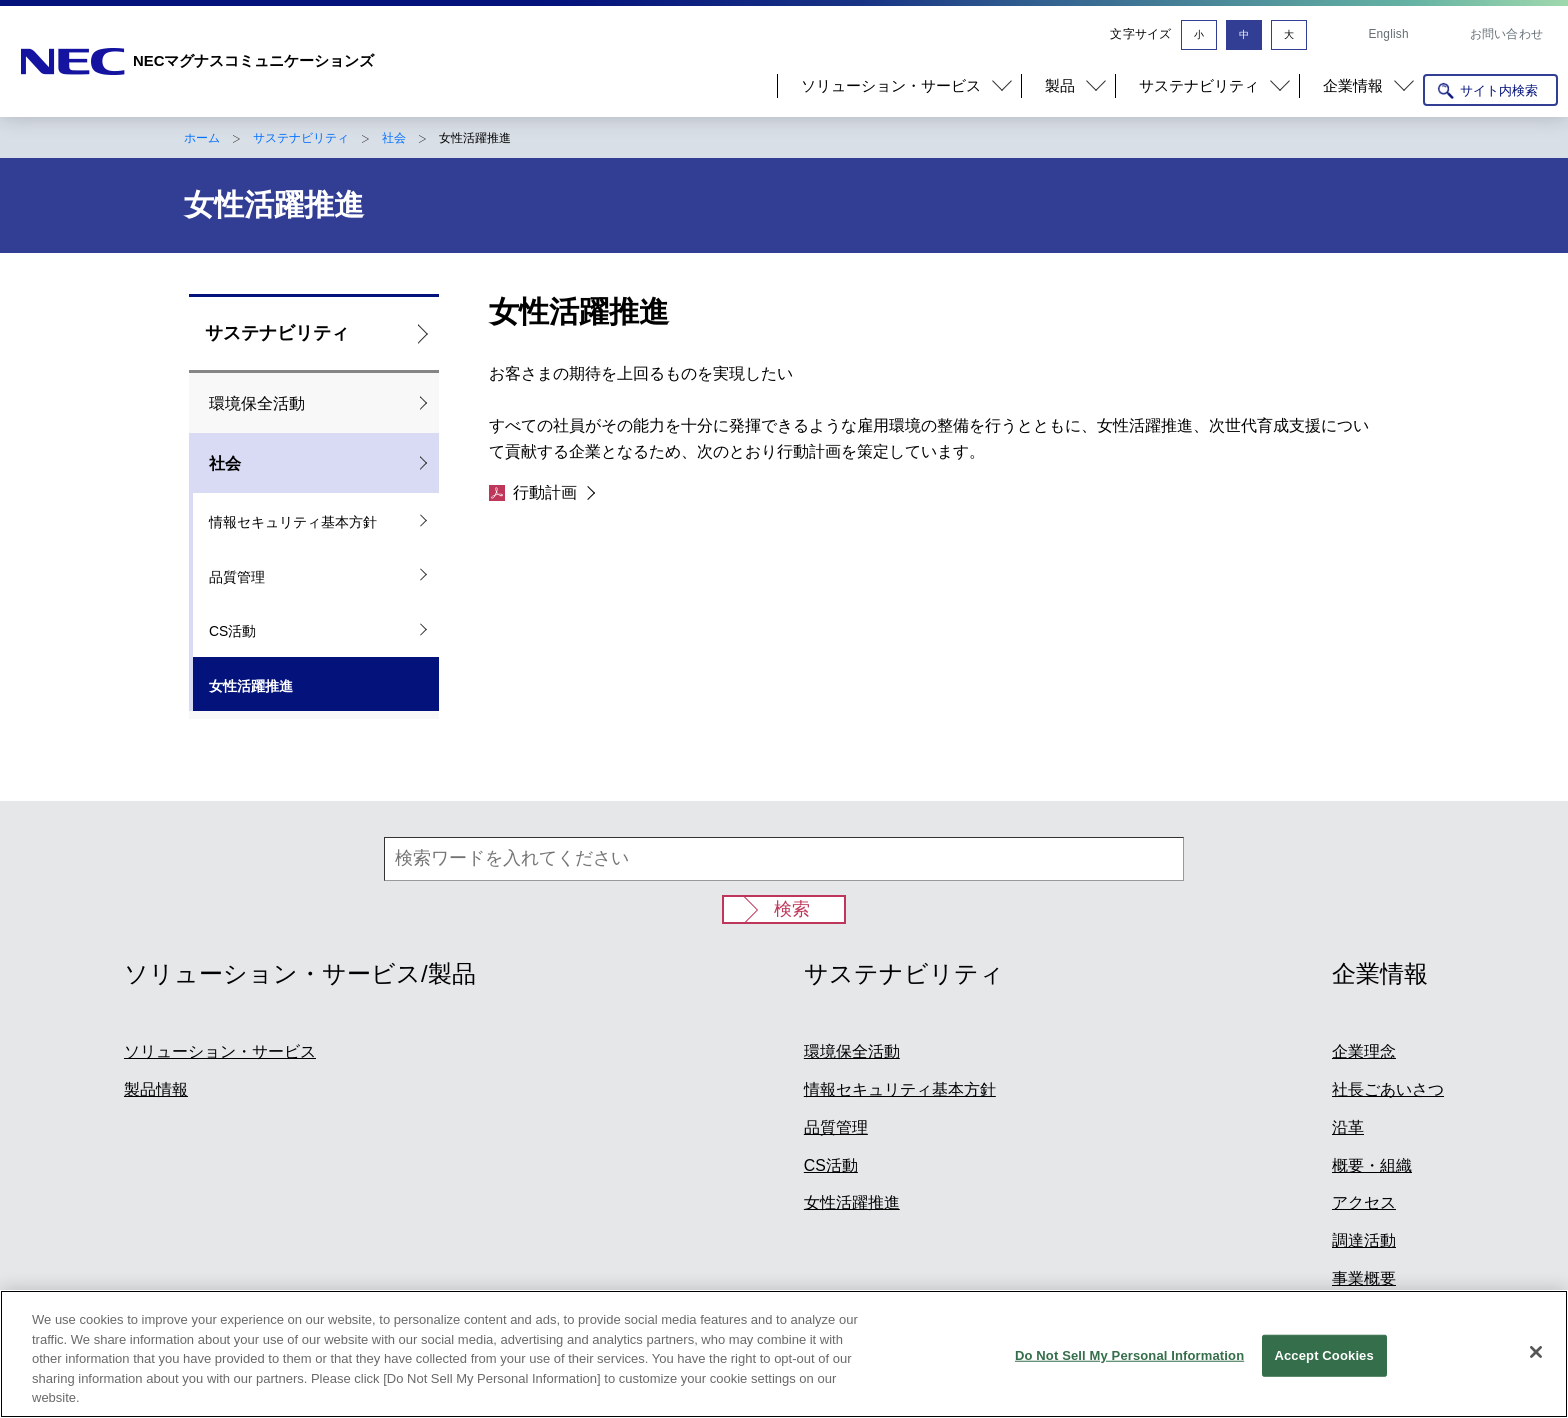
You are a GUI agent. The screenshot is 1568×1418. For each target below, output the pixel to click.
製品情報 (156, 1089)
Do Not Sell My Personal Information (1129, 1356)
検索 (792, 909)
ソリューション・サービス (220, 1051)
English (1388, 34)
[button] (899, 86)
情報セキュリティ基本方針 (293, 522)
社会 (394, 138)
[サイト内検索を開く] (1490, 90)
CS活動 (232, 631)
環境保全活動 (257, 403)
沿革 (1348, 1127)
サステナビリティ (301, 138)
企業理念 (1364, 1051)
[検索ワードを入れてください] (784, 859)
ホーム (202, 138)
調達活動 (1364, 1240)
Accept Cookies (1323, 1356)
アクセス (1364, 1202)
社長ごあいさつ (1388, 1089)
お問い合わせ (1506, 34)
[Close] (1536, 1353)
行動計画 (533, 492)
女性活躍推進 (251, 686)
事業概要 (1364, 1278)
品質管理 (237, 577)
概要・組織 (1372, 1165)
